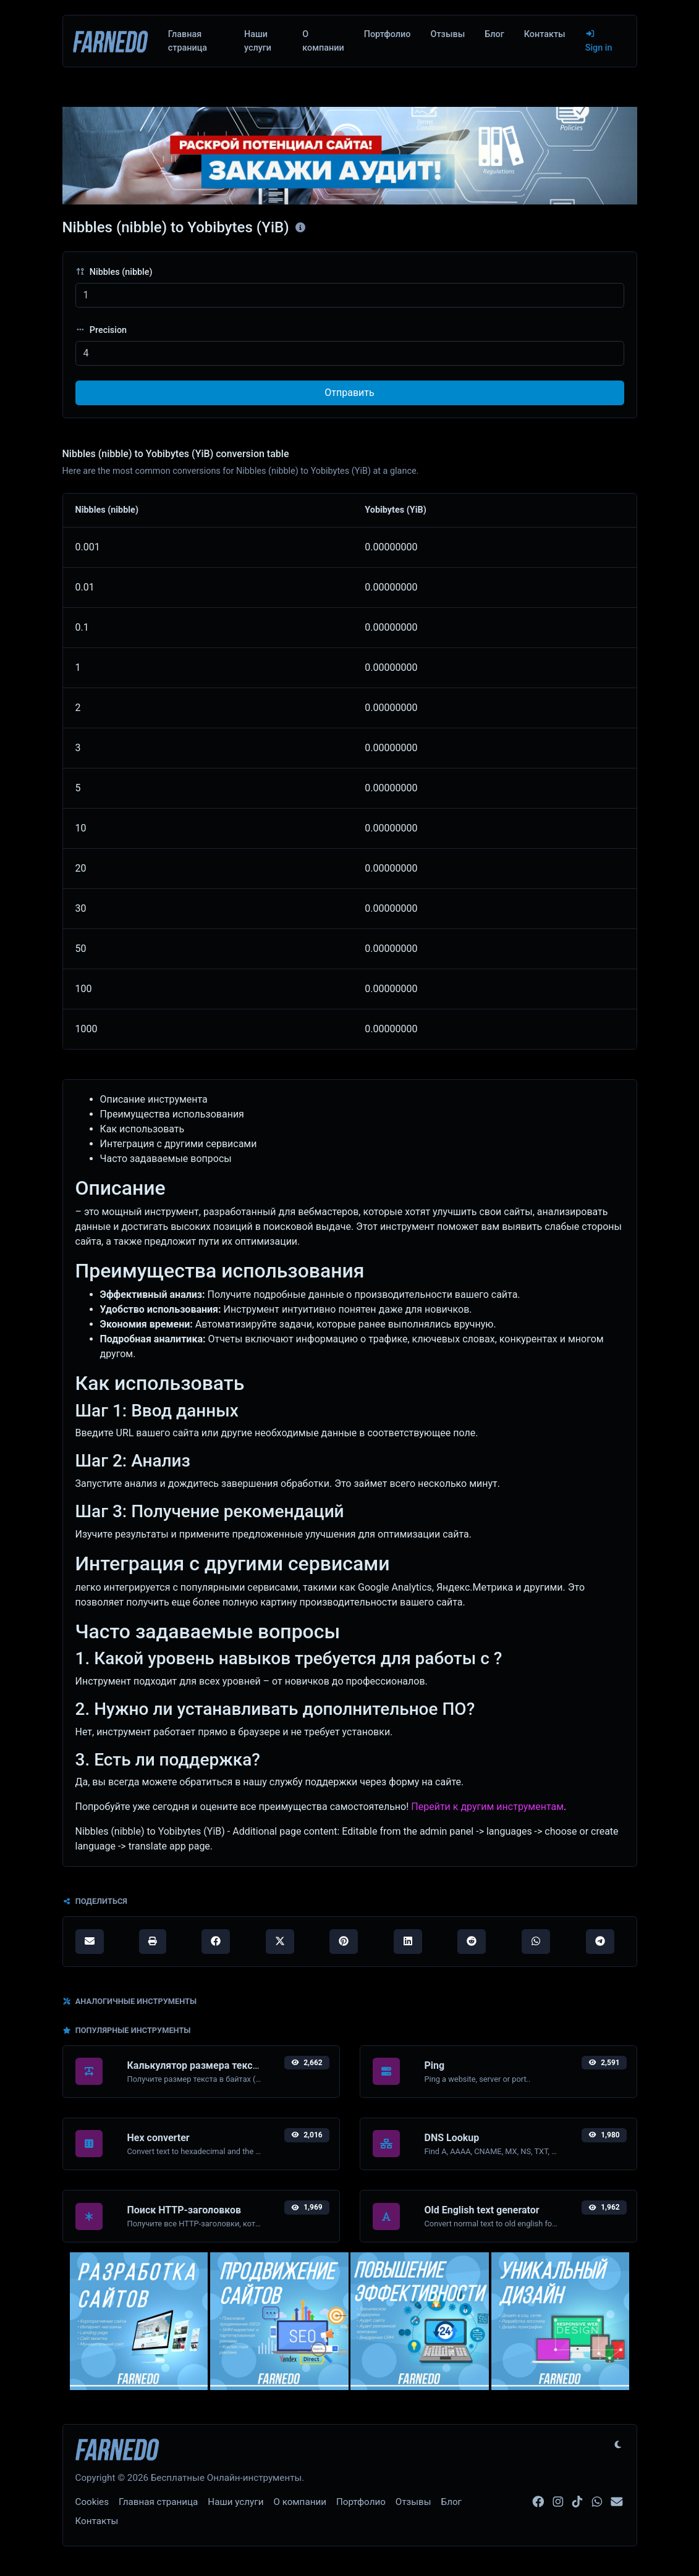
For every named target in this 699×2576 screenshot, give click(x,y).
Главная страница (187, 41)
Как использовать (142, 1129)
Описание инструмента (154, 1099)
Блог (494, 34)
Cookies (92, 2501)
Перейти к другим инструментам (487, 1806)
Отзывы (447, 34)
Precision (101, 330)
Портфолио (387, 34)
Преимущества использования (172, 1114)
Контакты (545, 34)
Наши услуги (257, 41)
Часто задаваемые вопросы (166, 1158)
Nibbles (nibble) (114, 272)
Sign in (598, 41)
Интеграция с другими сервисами (178, 1144)
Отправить (349, 392)
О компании (323, 41)
